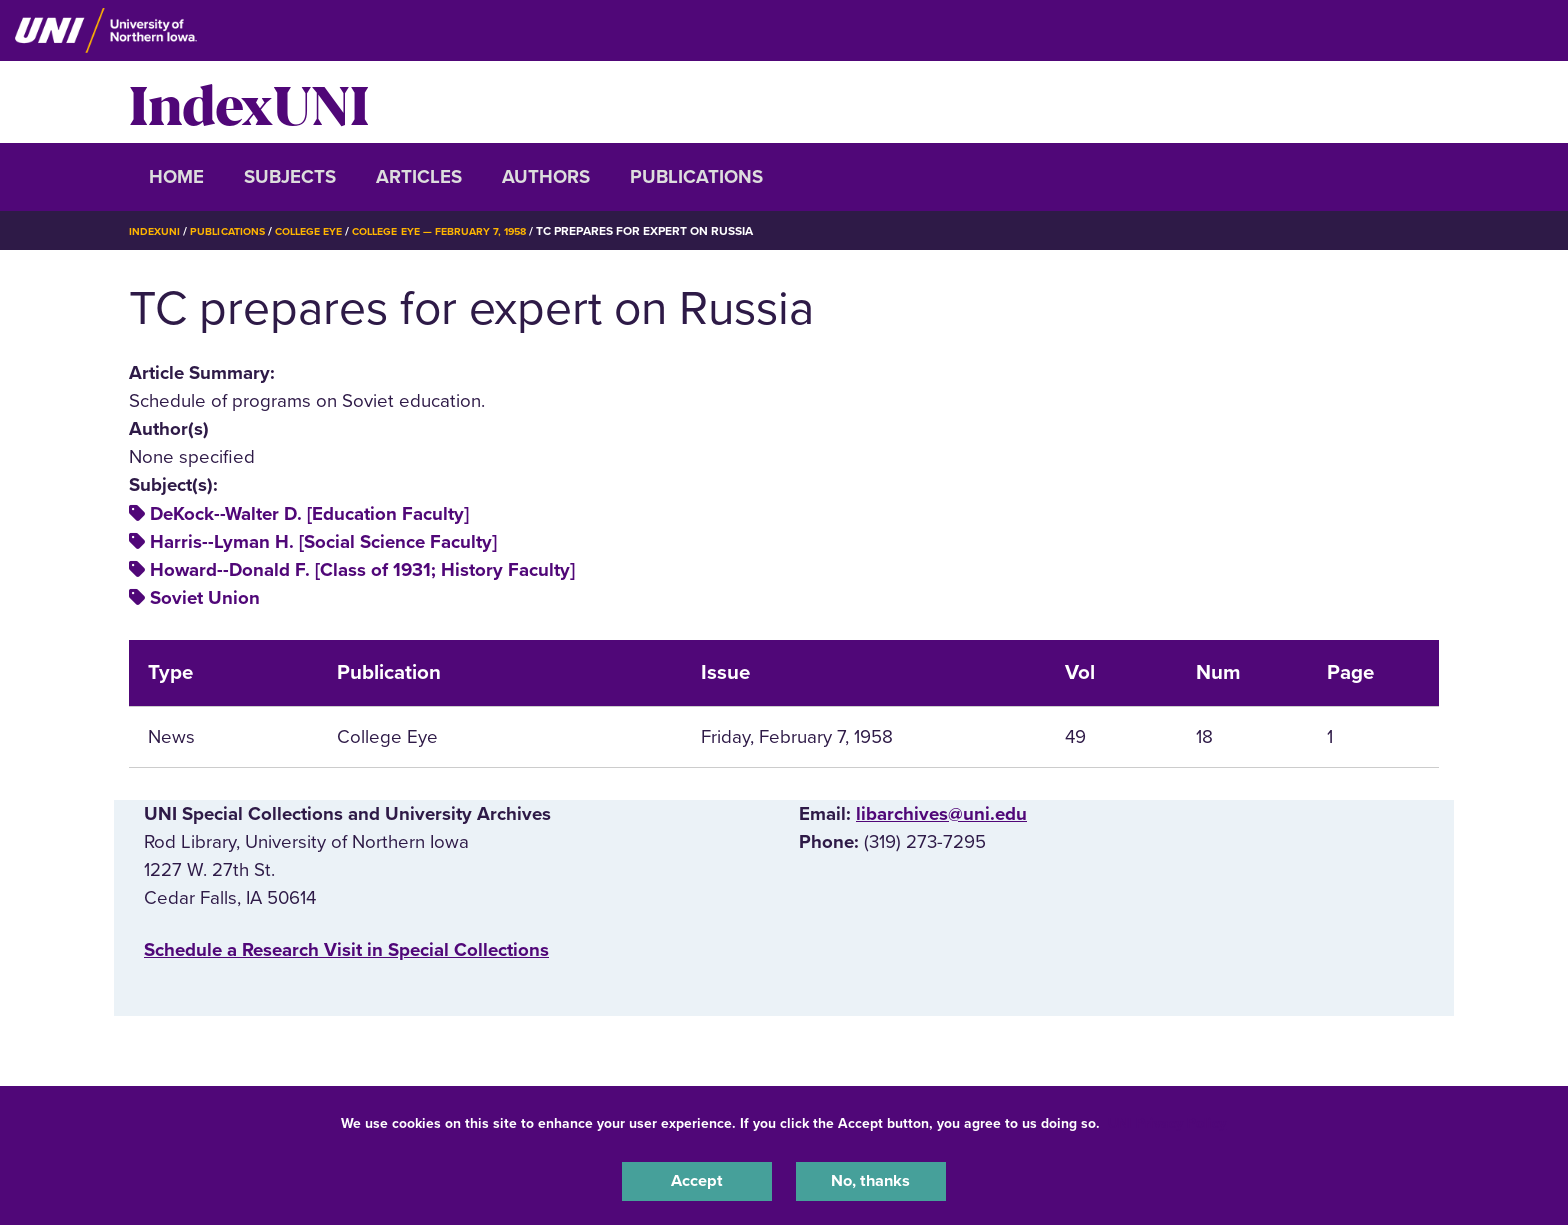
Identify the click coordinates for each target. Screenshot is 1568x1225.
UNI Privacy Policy (1167, 1118)
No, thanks (871, 1179)
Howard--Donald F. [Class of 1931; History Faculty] (362, 570)
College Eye (328, 231)
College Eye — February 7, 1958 (476, 231)
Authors (546, 177)
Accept (697, 1179)
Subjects (290, 177)
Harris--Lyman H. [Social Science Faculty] (323, 542)
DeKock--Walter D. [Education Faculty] (309, 514)
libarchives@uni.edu (941, 814)
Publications (696, 177)
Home (176, 177)
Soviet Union (205, 598)
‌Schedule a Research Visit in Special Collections (346, 950)
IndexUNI (249, 102)
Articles (419, 177)
